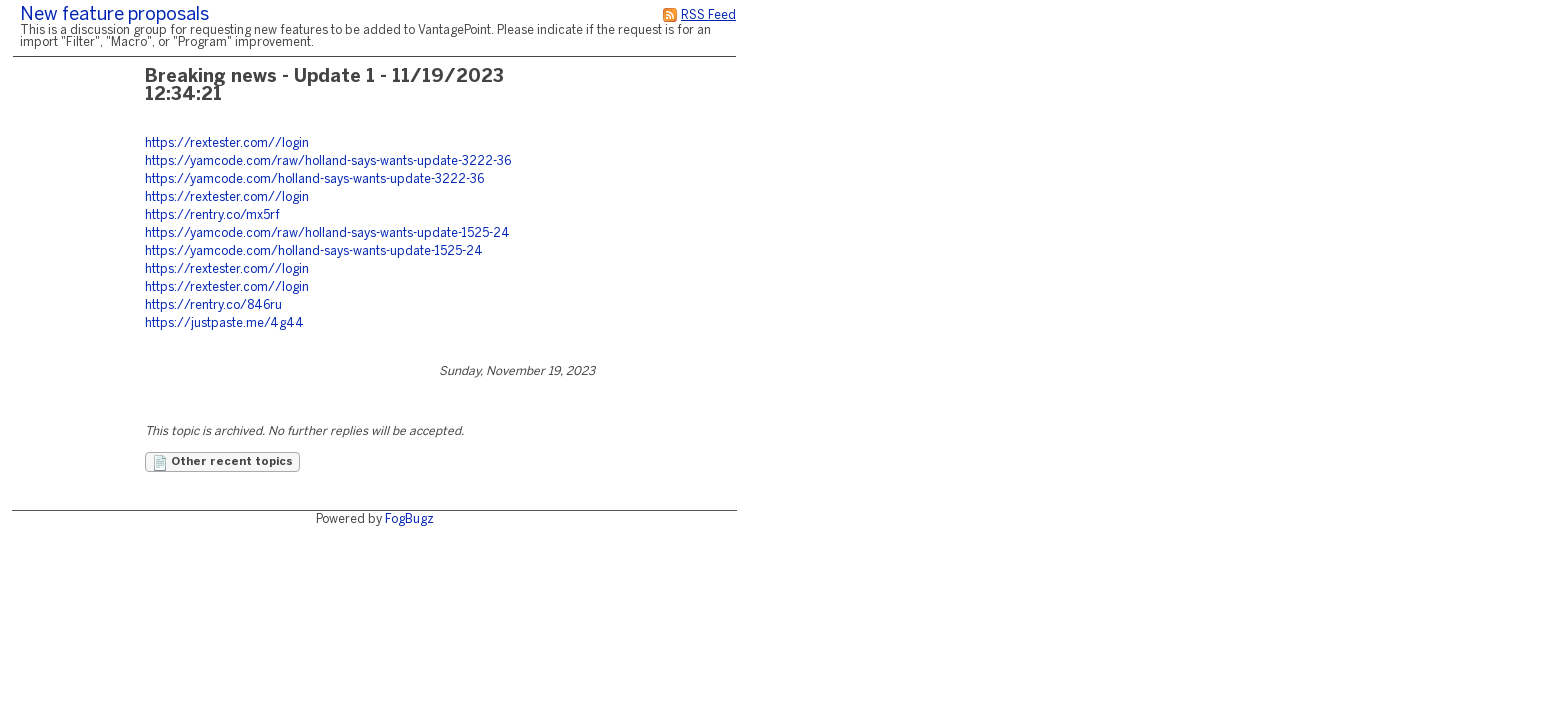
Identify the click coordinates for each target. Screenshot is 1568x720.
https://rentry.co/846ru (213, 305)
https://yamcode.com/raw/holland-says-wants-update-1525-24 (327, 233)
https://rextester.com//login (227, 143)
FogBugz (409, 519)
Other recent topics (222, 463)
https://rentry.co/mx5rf (212, 215)
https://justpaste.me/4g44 (224, 323)
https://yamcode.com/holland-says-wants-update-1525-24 (314, 251)
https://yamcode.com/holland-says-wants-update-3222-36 (314, 179)
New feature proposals (114, 15)
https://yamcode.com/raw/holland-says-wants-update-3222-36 (328, 161)
